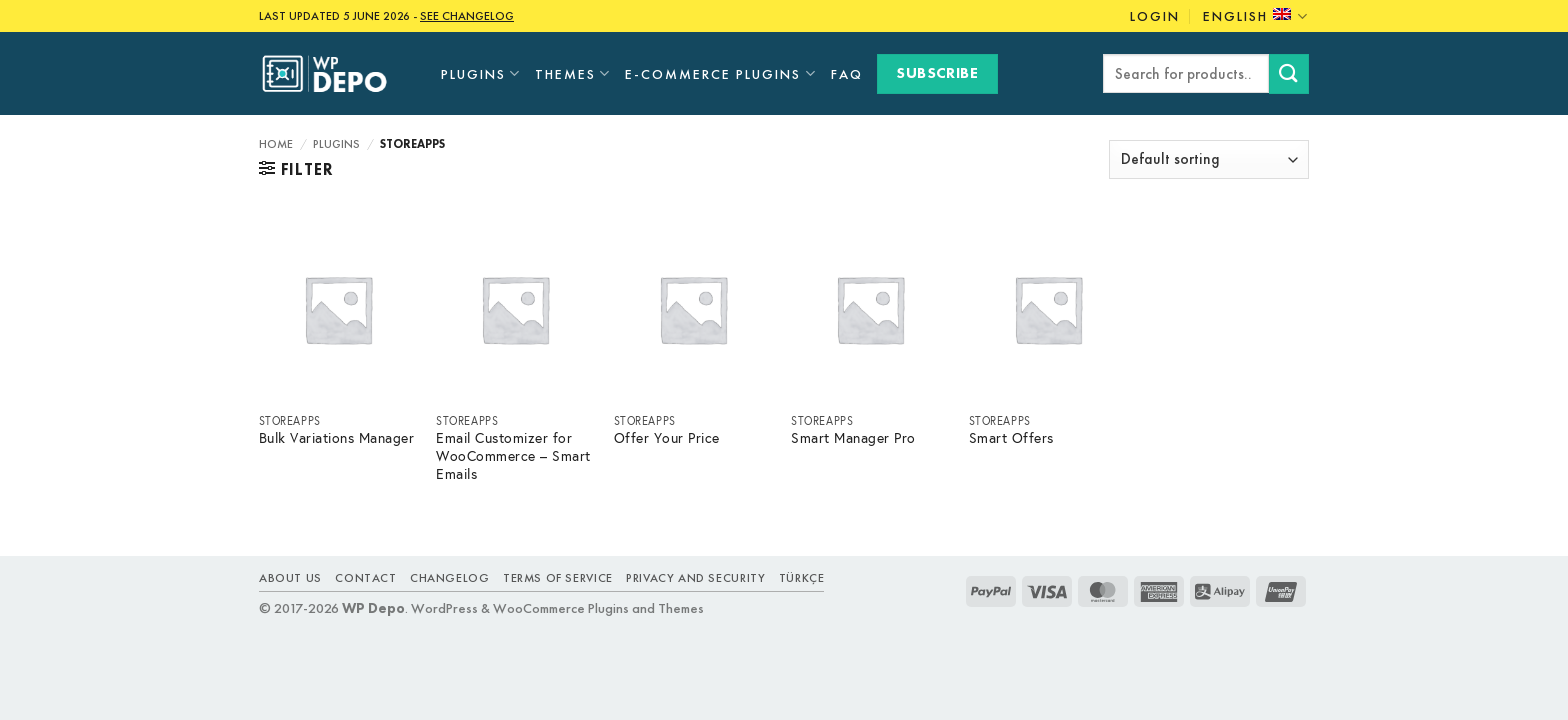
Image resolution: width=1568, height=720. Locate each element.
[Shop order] (1209, 159)
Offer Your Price (667, 438)
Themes (573, 73)
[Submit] (1289, 73)
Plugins (481, 73)
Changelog (450, 578)
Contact (365, 578)
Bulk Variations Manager (337, 438)
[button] (296, 169)
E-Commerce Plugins (720, 73)
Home (276, 144)
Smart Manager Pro (853, 438)
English (1256, 16)
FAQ (847, 74)
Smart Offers (1011, 438)
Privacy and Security (695, 578)
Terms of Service (558, 578)
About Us (290, 578)
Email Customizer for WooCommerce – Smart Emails (513, 456)
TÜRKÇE (802, 578)
